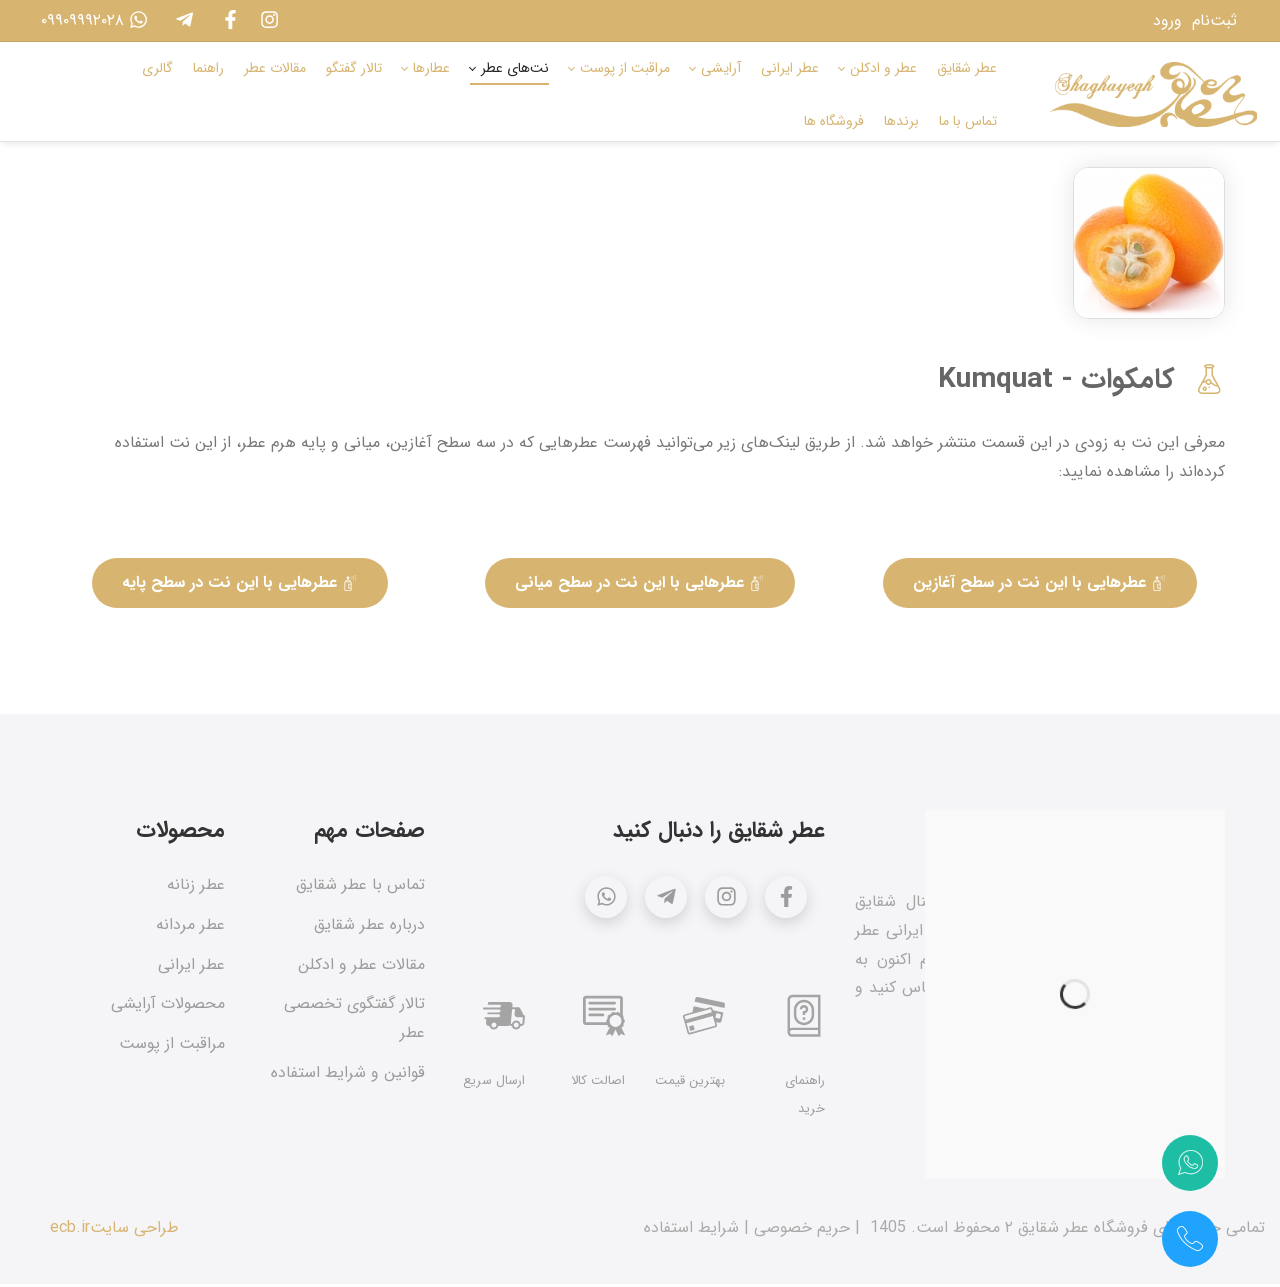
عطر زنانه (196, 887)
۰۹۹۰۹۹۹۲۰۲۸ (89, 20)
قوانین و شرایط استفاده (348, 1075)
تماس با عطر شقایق (360, 887)
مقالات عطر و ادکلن (361, 967)
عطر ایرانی (191, 967)
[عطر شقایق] (1153, 94)
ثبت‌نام (1214, 20)
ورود (1167, 20)
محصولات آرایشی (168, 1007)
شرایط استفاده (691, 1230)
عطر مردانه (190, 927)
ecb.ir (70, 1230)
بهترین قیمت (690, 1084)
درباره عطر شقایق (369, 927)
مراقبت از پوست (172, 1047)
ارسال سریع (494, 1084)
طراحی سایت (134, 1230)
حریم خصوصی (802, 1230)
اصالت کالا (598, 1084)
